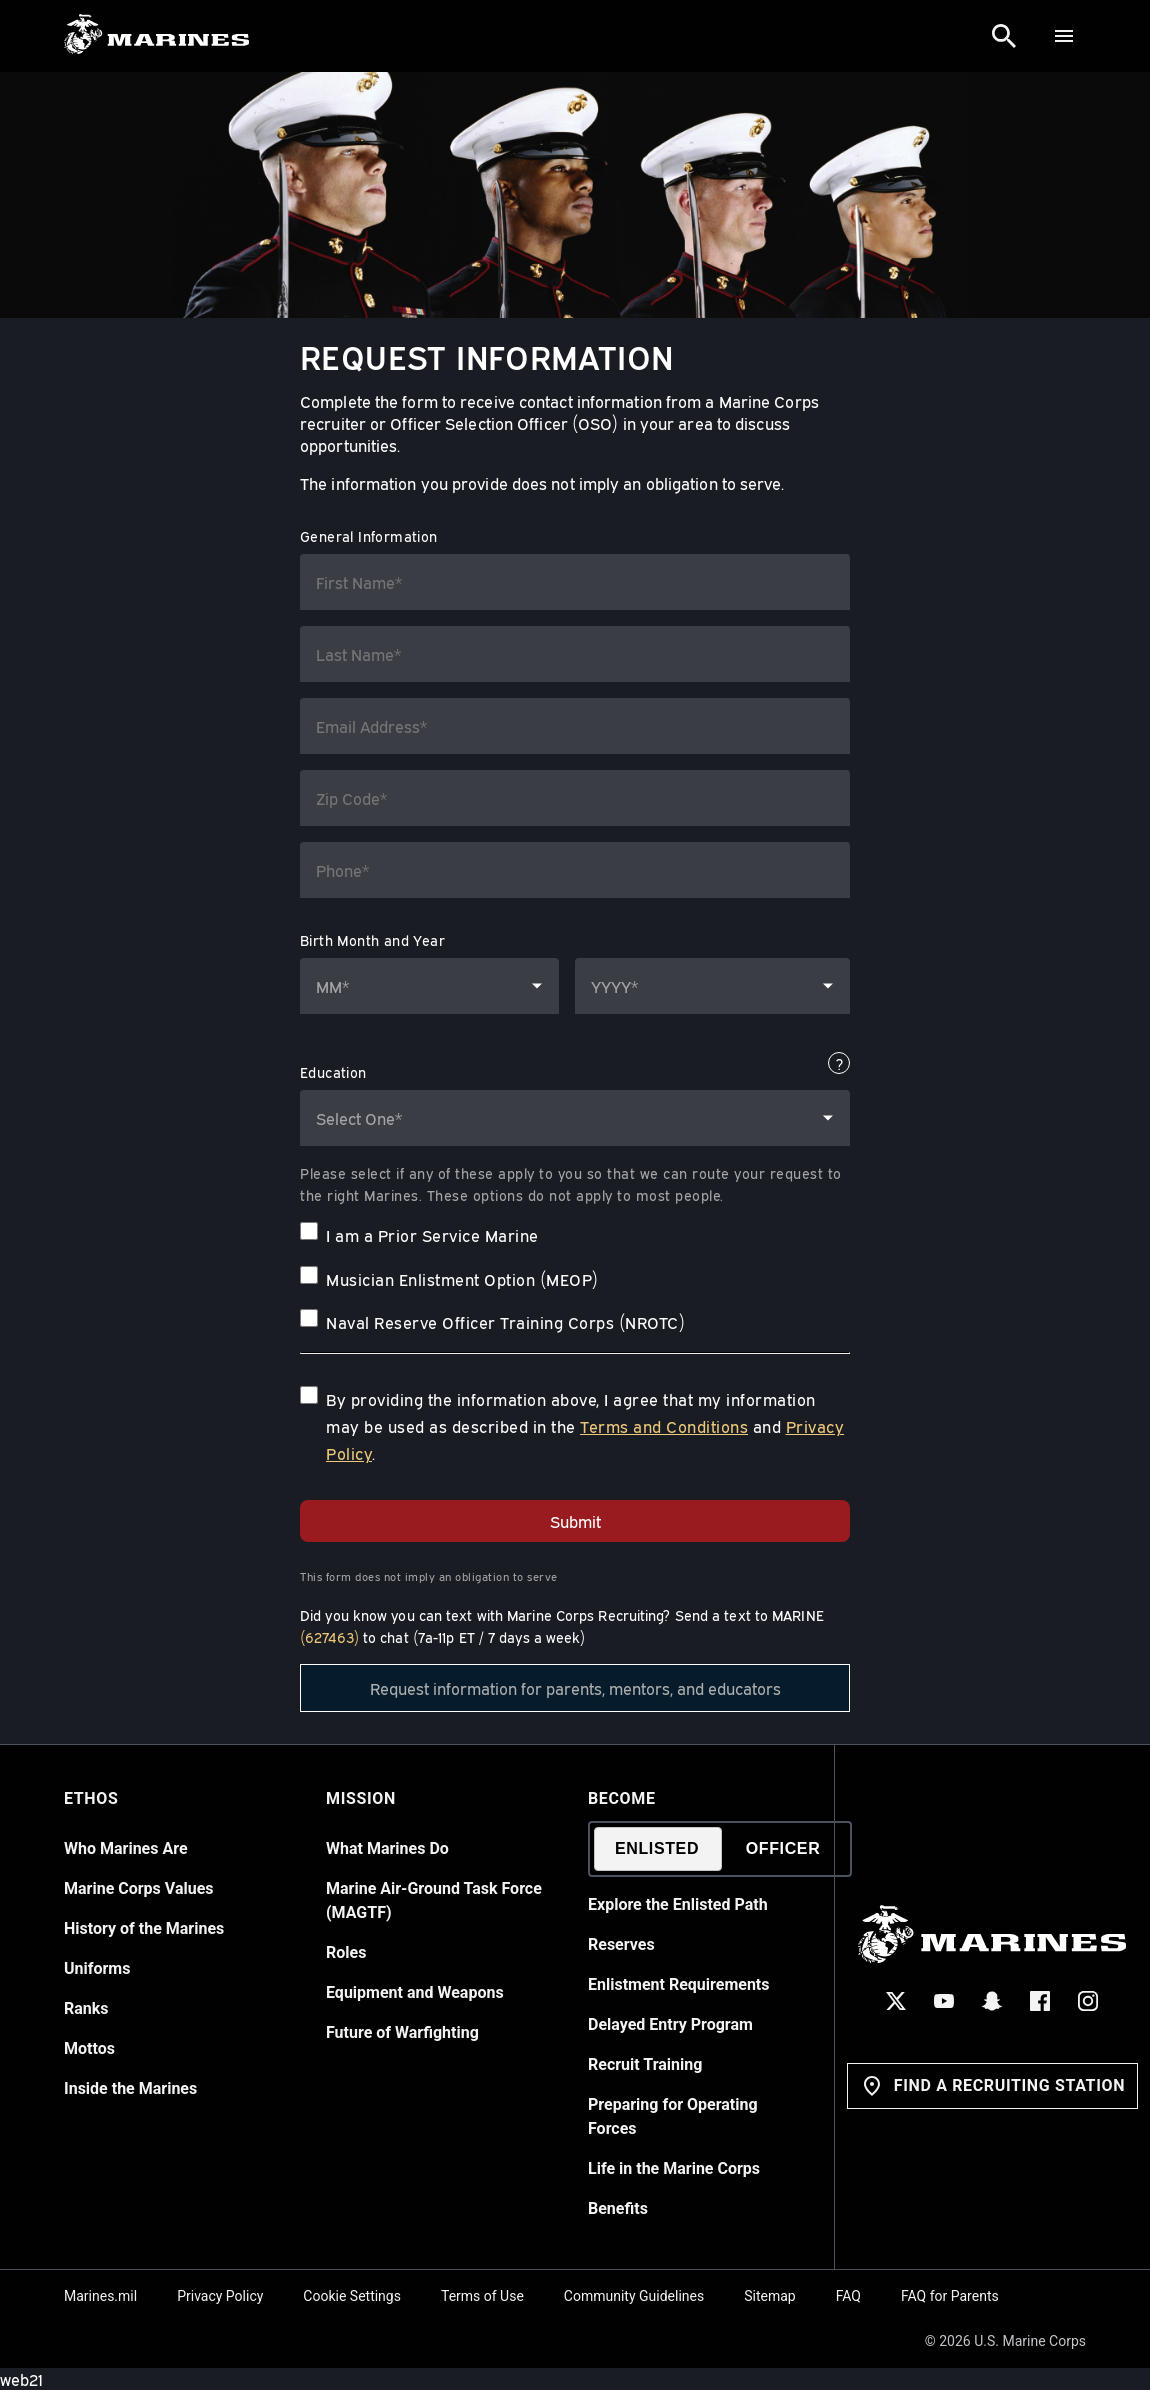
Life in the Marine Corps (674, 2168)
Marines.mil (100, 2296)
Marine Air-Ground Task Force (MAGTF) (434, 1900)
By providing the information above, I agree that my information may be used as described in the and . (585, 1426)
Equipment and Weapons (415, 1992)
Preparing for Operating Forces (673, 2116)
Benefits (618, 2208)
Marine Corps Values (139, 1888)
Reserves (621, 1944)
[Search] (1004, 36)
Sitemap (769, 2296)
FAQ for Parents (950, 2296)
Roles (346, 1952)
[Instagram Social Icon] (1089, 2001)
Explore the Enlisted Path (678, 1904)
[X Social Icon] (897, 2001)
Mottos (89, 2048)
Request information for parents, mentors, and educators (575, 1688)
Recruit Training (645, 2064)
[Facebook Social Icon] (1041, 2001)
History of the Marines (144, 1928)
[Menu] (1064, 36)
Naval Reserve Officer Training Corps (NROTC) (505, 1322)
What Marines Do (387, 1848)
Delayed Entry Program (670, 2024)
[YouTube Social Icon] (945, 2001)
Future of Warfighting (402, 2032)
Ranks (86, 2008)
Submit (575, 1521)
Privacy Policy (220, 2296)
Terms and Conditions (664, 1426)
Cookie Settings (352, 2296)
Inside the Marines (130, 2088)
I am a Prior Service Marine (432, 1235)
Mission (361, 1798)
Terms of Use (482, 2296)
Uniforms (97, 1968)
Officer (783, 1848)
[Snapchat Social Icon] (993, 2001)
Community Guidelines (634, 2296)
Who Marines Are (126, 1848)
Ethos (91, 1798)
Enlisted (657, 1848)
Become (622, 1798)
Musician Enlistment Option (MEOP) (462, 1279)
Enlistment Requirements (679, 1984)
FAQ (848, 2296)
